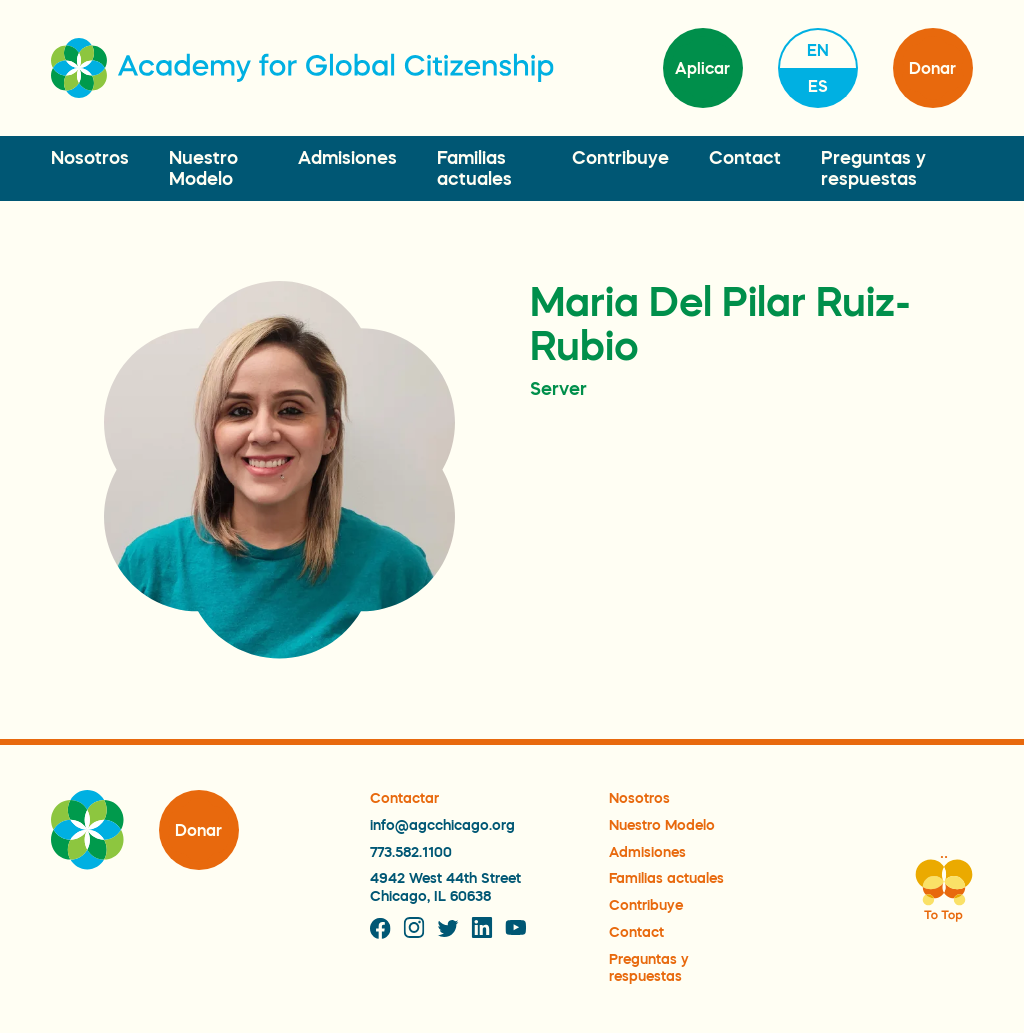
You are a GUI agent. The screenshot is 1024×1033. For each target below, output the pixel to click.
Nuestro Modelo (662, 825)
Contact (745, 158)
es (818, 86)
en (818, 50)
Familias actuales (666, 878)
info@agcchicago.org (442, 825)
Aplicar (702, 68)
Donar (932, 68)
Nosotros (90, 158)
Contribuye (620, 158)
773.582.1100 (411, 852)
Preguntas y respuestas (649, 968)
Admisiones (347, 158)
